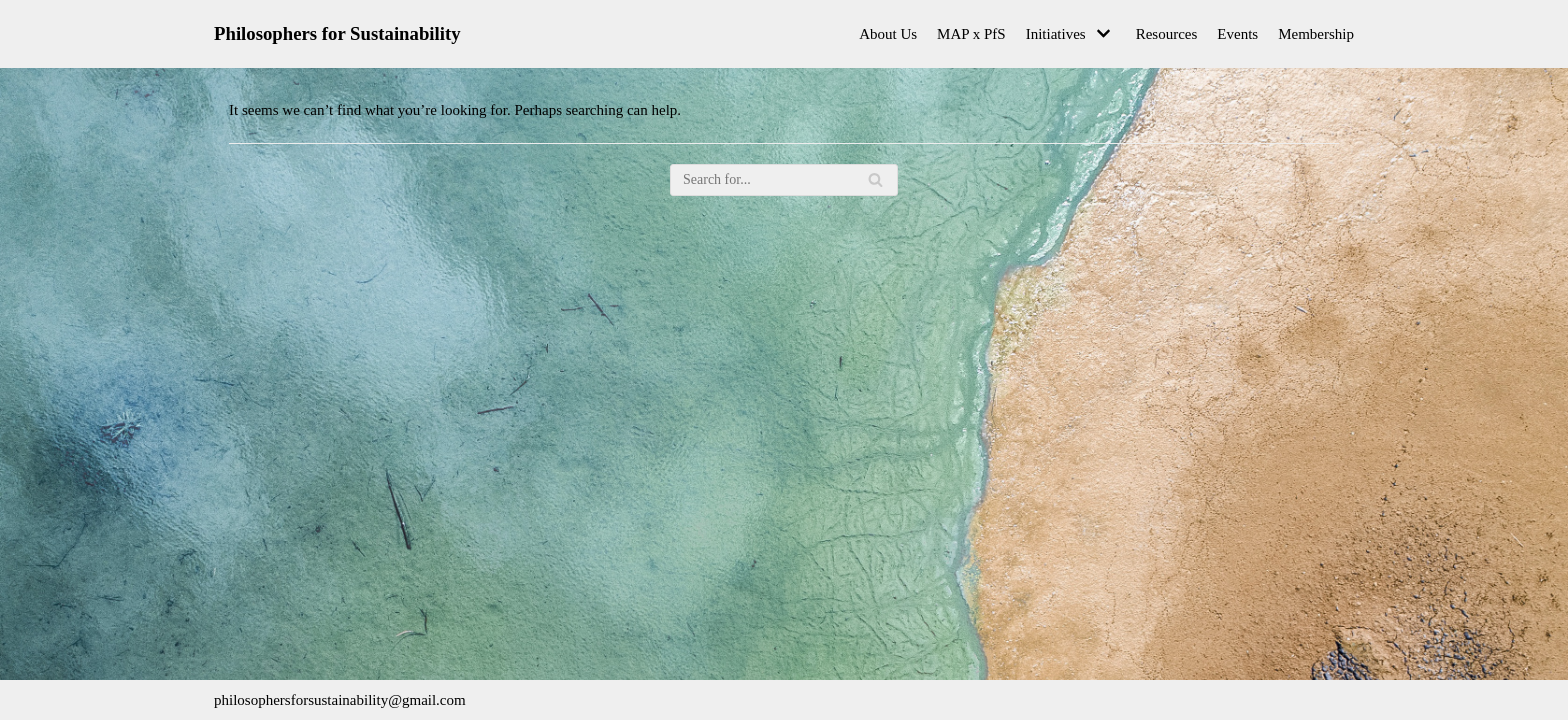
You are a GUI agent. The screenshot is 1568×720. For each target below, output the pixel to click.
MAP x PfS (971, 34)
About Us (888, 34)
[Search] (784, 180)
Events (1237, 34)
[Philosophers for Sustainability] (337, 34)
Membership (1316, 34)
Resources (1167, 34)
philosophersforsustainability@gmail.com (340, 700)
